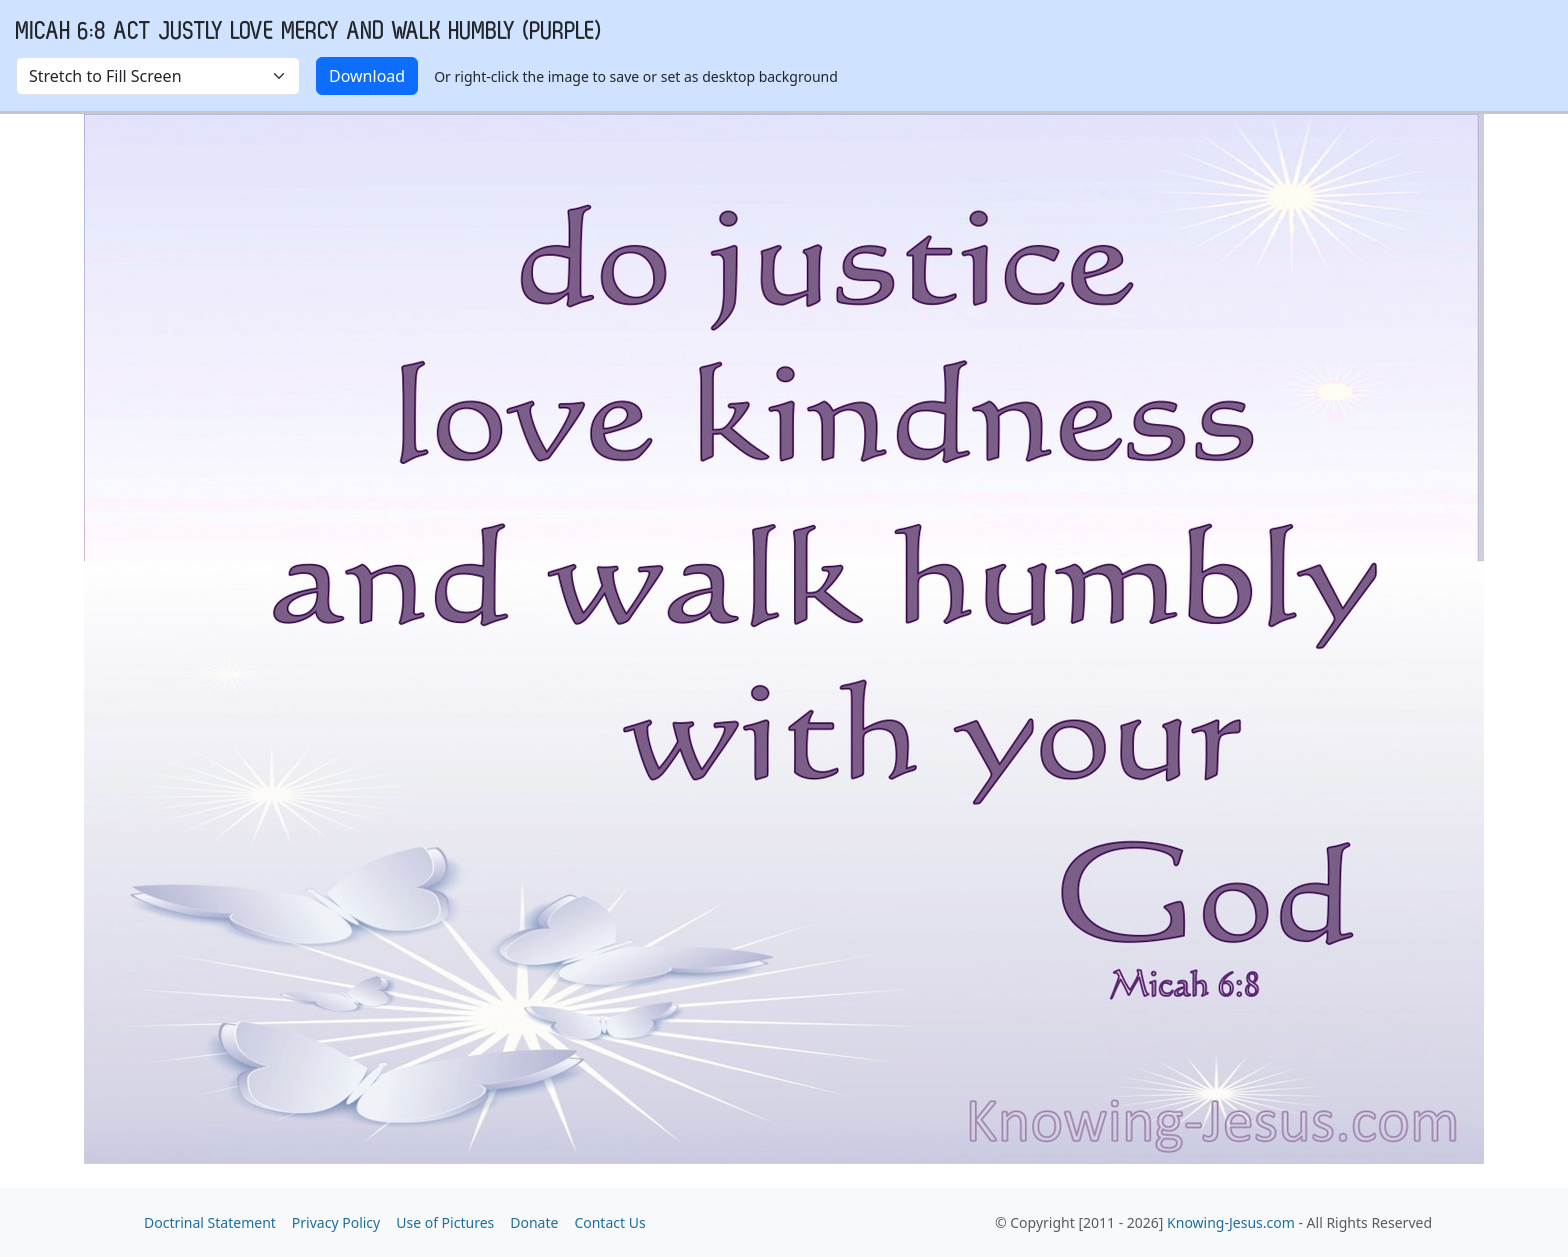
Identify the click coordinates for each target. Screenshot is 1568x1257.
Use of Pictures (445, 1222)
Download (367, 76)
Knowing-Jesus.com (1231, 1222)
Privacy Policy (336, 1222)
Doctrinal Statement (210, 1222)
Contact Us (609, 1222)
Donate (534, 1222)
